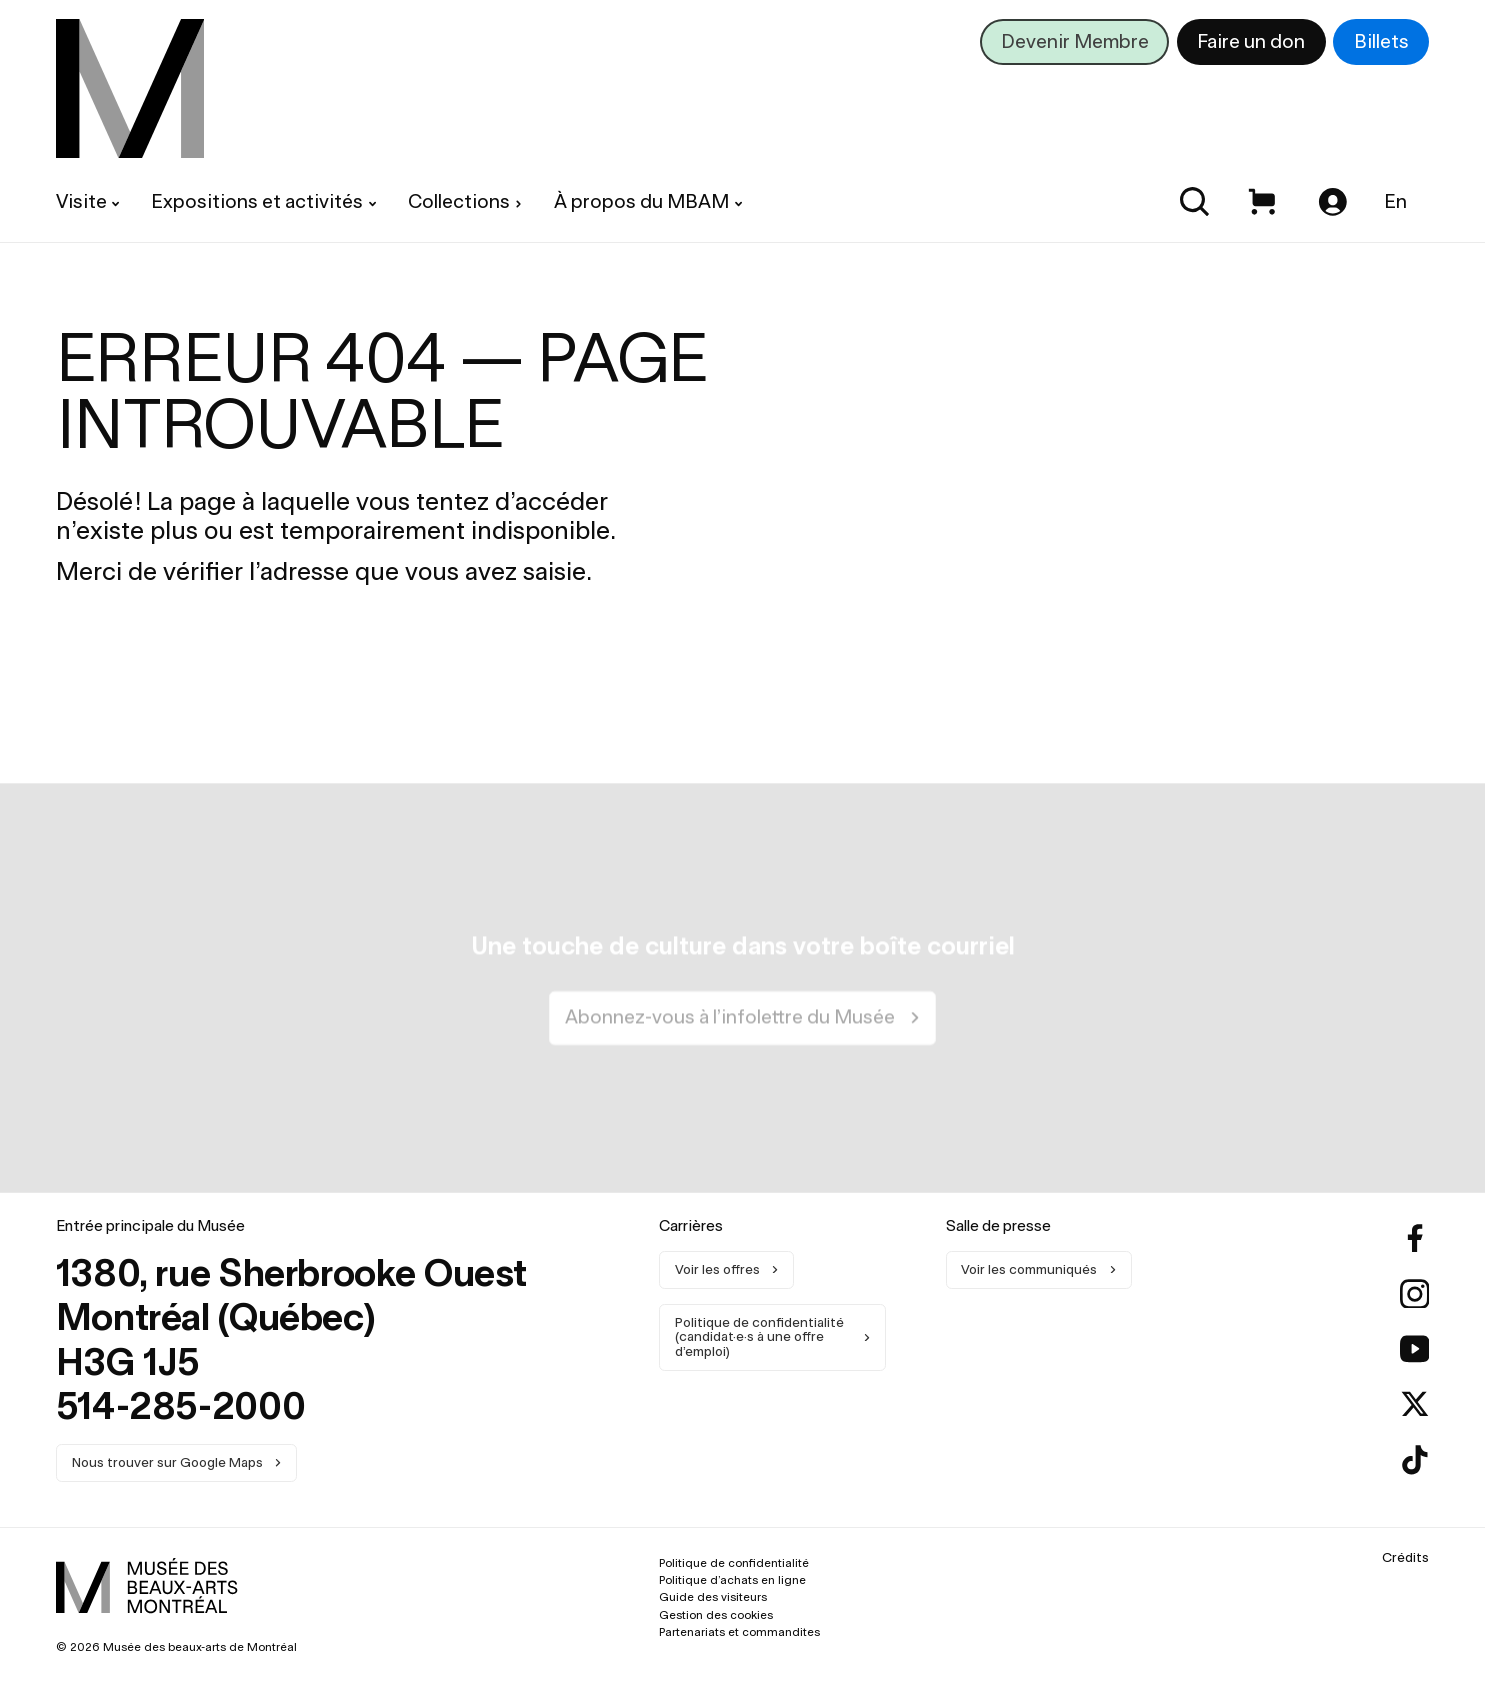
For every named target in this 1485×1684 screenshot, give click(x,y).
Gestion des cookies (716, 1614)
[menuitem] (130, 88)
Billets (1381, 41)
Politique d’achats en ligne (732, 1580)
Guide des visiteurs (713, 1597)
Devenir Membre (1075, 41)
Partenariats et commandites (739, 1631)
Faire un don (1251, 41)
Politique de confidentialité (734, 1563)
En (1395, 201)
